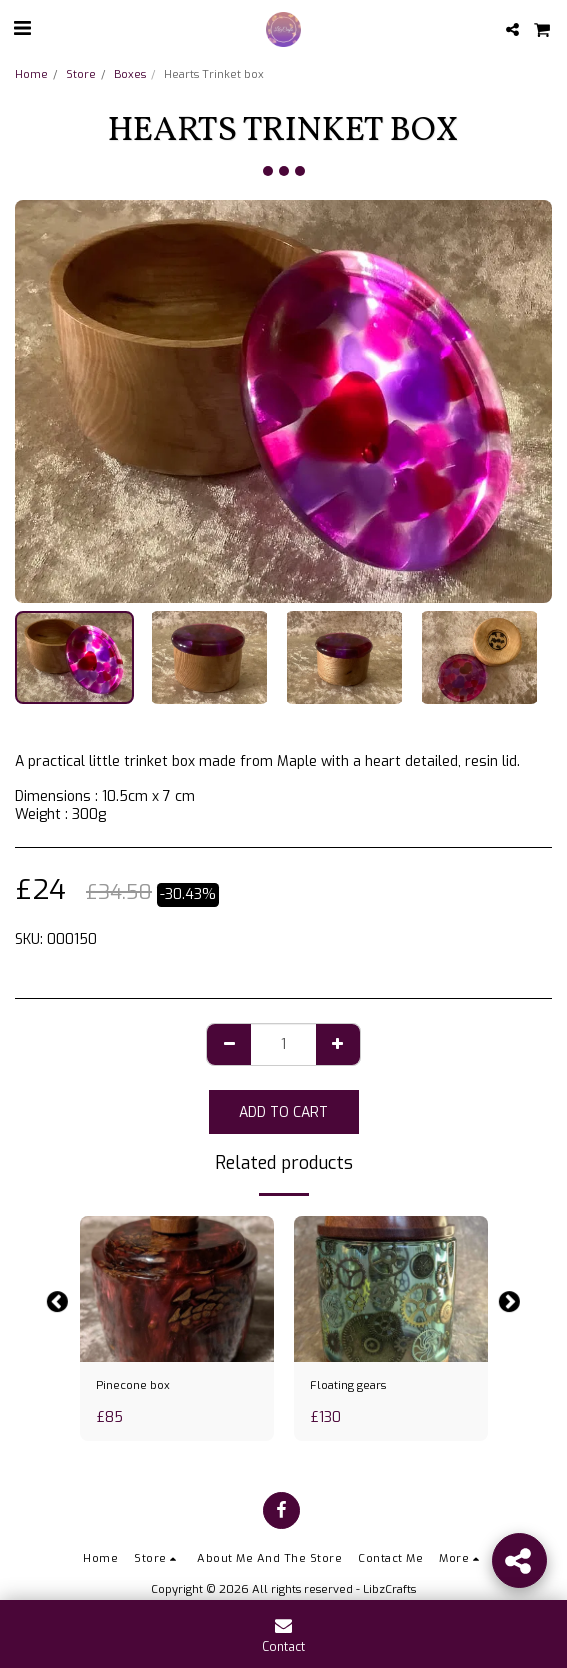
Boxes (130, 74)
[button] (22, 28)
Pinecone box (133, 1385)
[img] (177, 1289)
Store (81, 74)
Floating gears (348, 1385)
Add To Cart (283, 1112)
